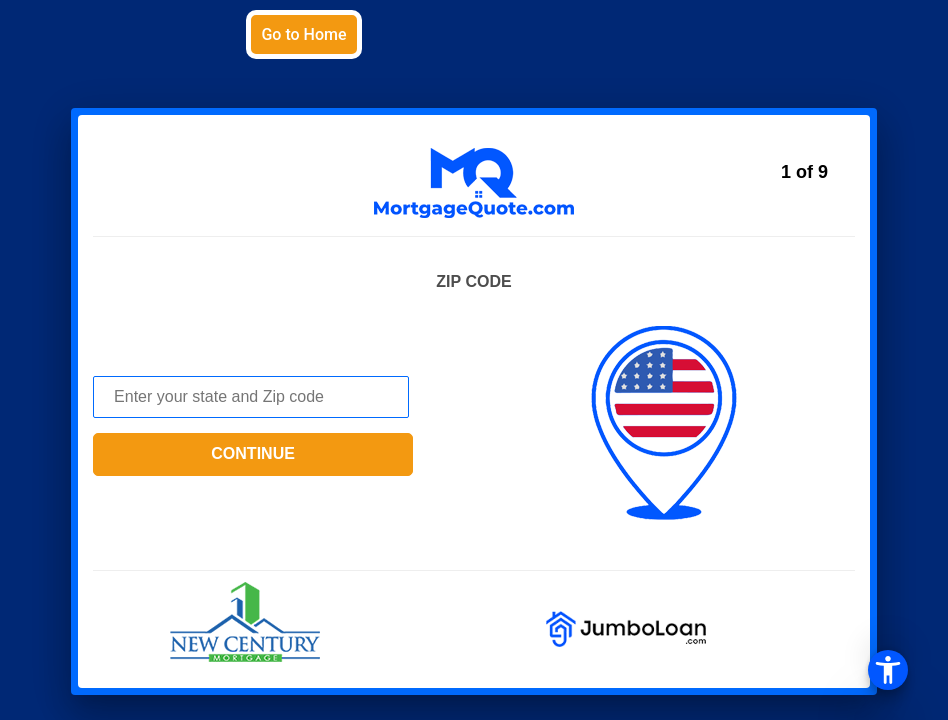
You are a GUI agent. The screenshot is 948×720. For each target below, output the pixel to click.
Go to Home (303, 34)
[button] (474, 360)
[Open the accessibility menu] (888, 670)
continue (253, 453)
